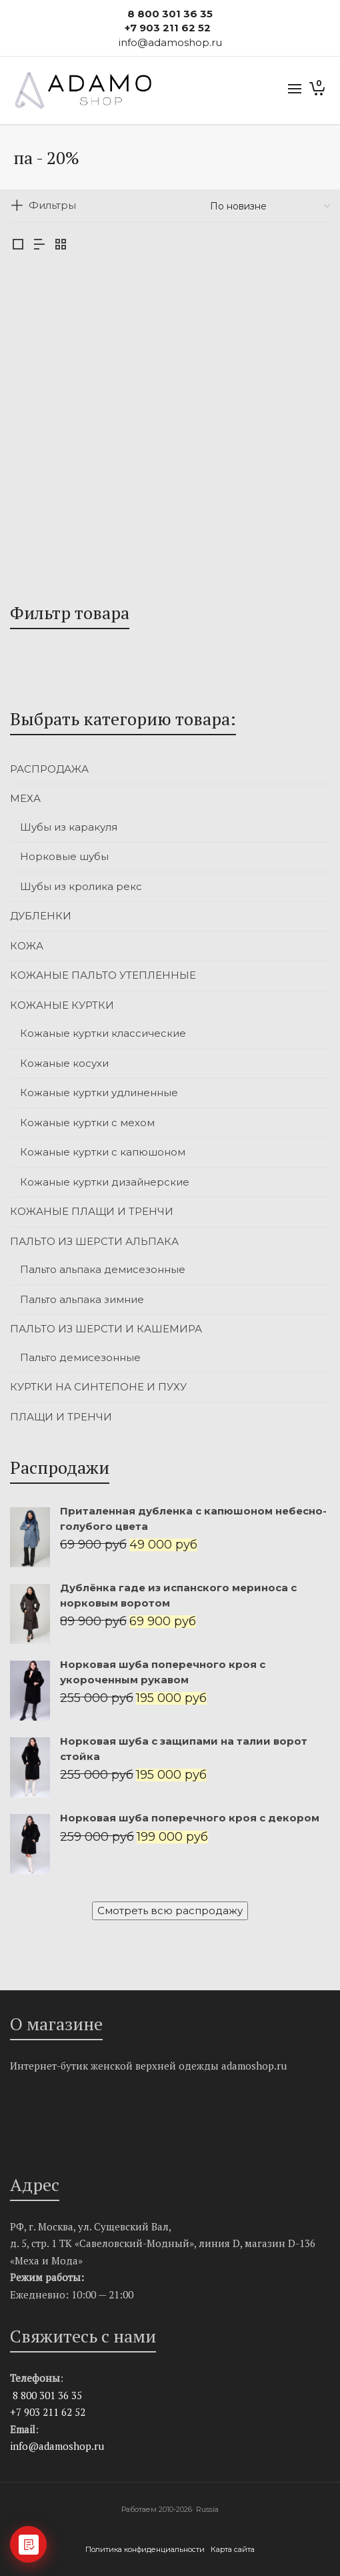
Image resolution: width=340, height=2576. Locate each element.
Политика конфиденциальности (146, 2549)
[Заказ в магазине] (270, 206)
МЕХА (25, 798)
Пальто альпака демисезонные (102, 1269)
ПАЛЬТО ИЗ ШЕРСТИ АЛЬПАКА (94, 1241)
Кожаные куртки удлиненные (99, 1092)
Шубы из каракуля (68, 827)
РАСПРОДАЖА (49, 769)
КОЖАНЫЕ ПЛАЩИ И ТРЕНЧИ (91, 1211)
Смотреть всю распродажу (170, 1910)
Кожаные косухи (64, 1063)
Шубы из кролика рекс (81, 886)
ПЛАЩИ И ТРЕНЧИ (61, 1416)
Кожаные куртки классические (103, 1033)
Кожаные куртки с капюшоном (102, 1152)
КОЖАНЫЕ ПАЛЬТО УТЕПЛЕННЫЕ (103, 975)
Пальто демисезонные (80, 1357)
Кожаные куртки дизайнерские (104, 1182)
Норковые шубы (64, 856)
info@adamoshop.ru (57, 2446)
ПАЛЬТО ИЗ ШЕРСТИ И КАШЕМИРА (106, 1328)
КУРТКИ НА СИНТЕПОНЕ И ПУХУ (98, 1386)
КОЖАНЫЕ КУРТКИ (62, 1005)
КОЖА (26, 945)
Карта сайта (233, 2549)
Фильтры (52, 205)
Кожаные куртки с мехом (87, 1122)
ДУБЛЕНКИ (40, 915)
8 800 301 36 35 (170, 13)
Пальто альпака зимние (82, 1299)
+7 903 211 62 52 (168, 27)
